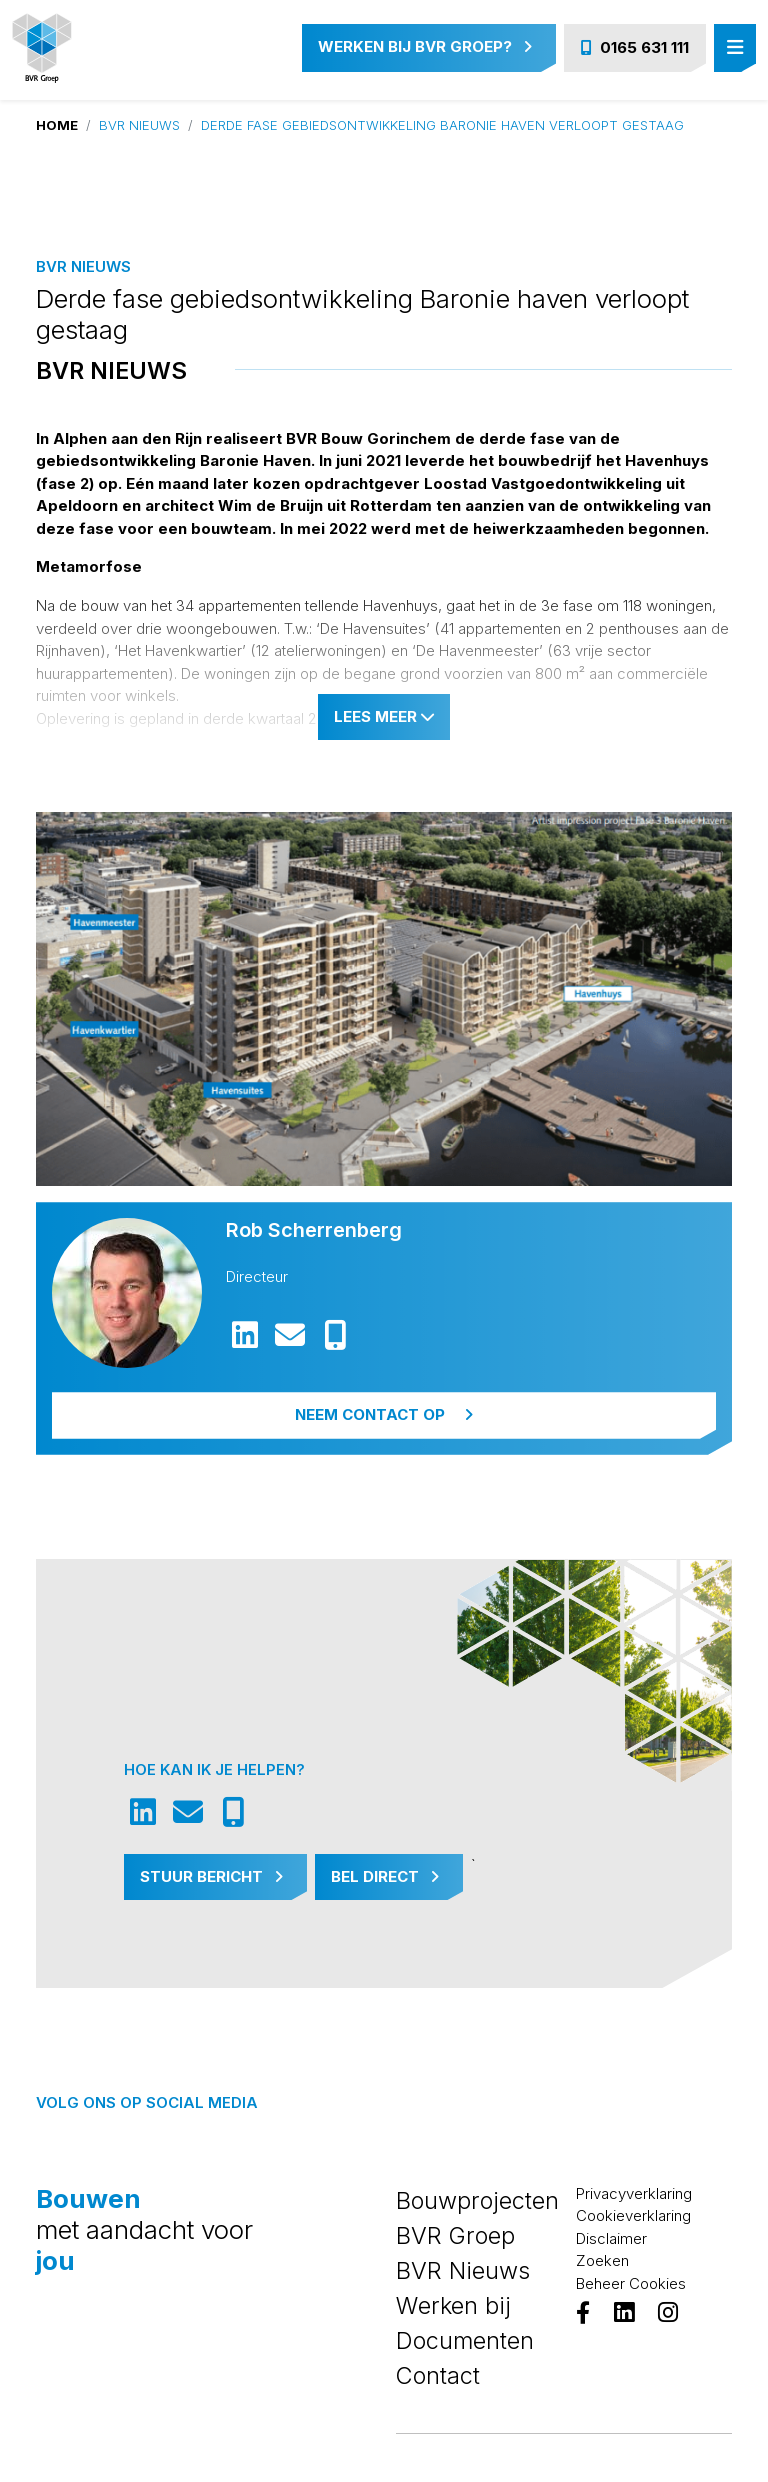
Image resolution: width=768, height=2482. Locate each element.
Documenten (465, 2340)
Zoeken (602, 2260)
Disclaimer (611, 2238)
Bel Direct (385, 1876)
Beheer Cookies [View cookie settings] (631, 2283)
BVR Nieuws (139, 125)
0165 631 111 (635, 47)
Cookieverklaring (633, 2215)
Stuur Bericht (211, 1876)
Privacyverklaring (634, 2193)
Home (57, 125)
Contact (438, 2375)
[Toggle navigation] (735, 48)
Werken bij (453, 2305)
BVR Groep (455, 2235)
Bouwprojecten (477, 2200)
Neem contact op (384, 1414)
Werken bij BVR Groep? (425, 46)
